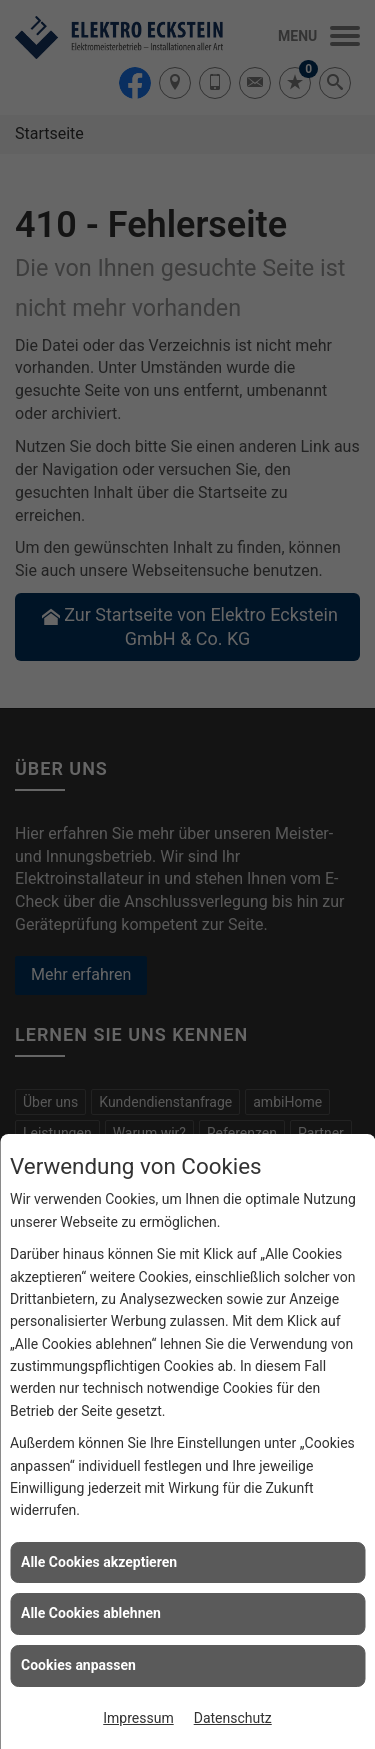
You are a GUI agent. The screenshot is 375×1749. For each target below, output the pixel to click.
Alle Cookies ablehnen (91, 1613)
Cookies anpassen (78, 1665)
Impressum (138, 1718)
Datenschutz (233, 1718)
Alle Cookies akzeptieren (99, 1562)
